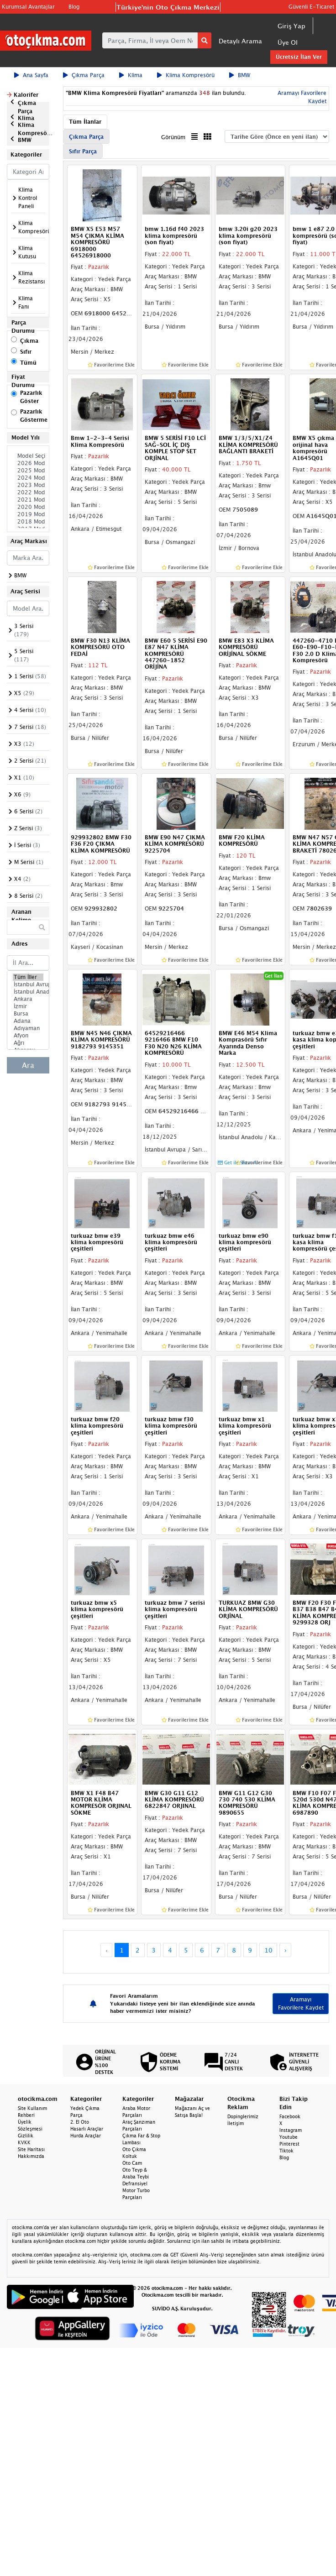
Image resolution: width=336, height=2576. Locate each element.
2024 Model (28, 478)
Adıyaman (28, 1028)
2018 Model (28, 521)
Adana (28, 1021)
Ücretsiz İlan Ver (299, 56)
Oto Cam (132, 2163)
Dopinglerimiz (242, 2116)
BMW (239, 75)
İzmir (28, 1006)
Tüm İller (28, 977)
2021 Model (28, 499)
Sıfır (25, 351)
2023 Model (28, 485)
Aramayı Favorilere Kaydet (301, 2003)
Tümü (28, 362)
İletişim (235, 2123)
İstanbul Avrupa (28, 984)
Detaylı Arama (240, 41)
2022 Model (28, 492)
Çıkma (29, 340)
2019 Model (28, 514)
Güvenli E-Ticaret (311, 6)
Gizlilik (25, 2135)
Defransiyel (134, 2183)
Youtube (288, 2137)
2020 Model (28, 507)
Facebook (289, 2116)
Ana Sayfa (31, 75)
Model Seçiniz (28, 456)
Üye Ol (288, 42)
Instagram (290, 2130)
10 (268, 1950)
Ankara (28, 999)
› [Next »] (285, 1950)
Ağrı (28, 1043)
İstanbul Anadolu (28, 991)
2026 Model (28, 463)
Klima (130, 75)
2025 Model (28, 470)
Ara (28, 1065)
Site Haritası (31, 2149)
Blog (73, 6)
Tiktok (286, 2150)
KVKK (24, 2142)
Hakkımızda (31, 2156)
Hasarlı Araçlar (86, 2128)
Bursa (28, 1013)
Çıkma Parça (84, 75)
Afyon (28, 1035)
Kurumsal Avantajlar (28, 6)
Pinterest (289, 2144)
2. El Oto (79, 2122)
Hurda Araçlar (85, 2135)
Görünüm (173, 137)
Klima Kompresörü (186, 75)
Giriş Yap (291, 26)
